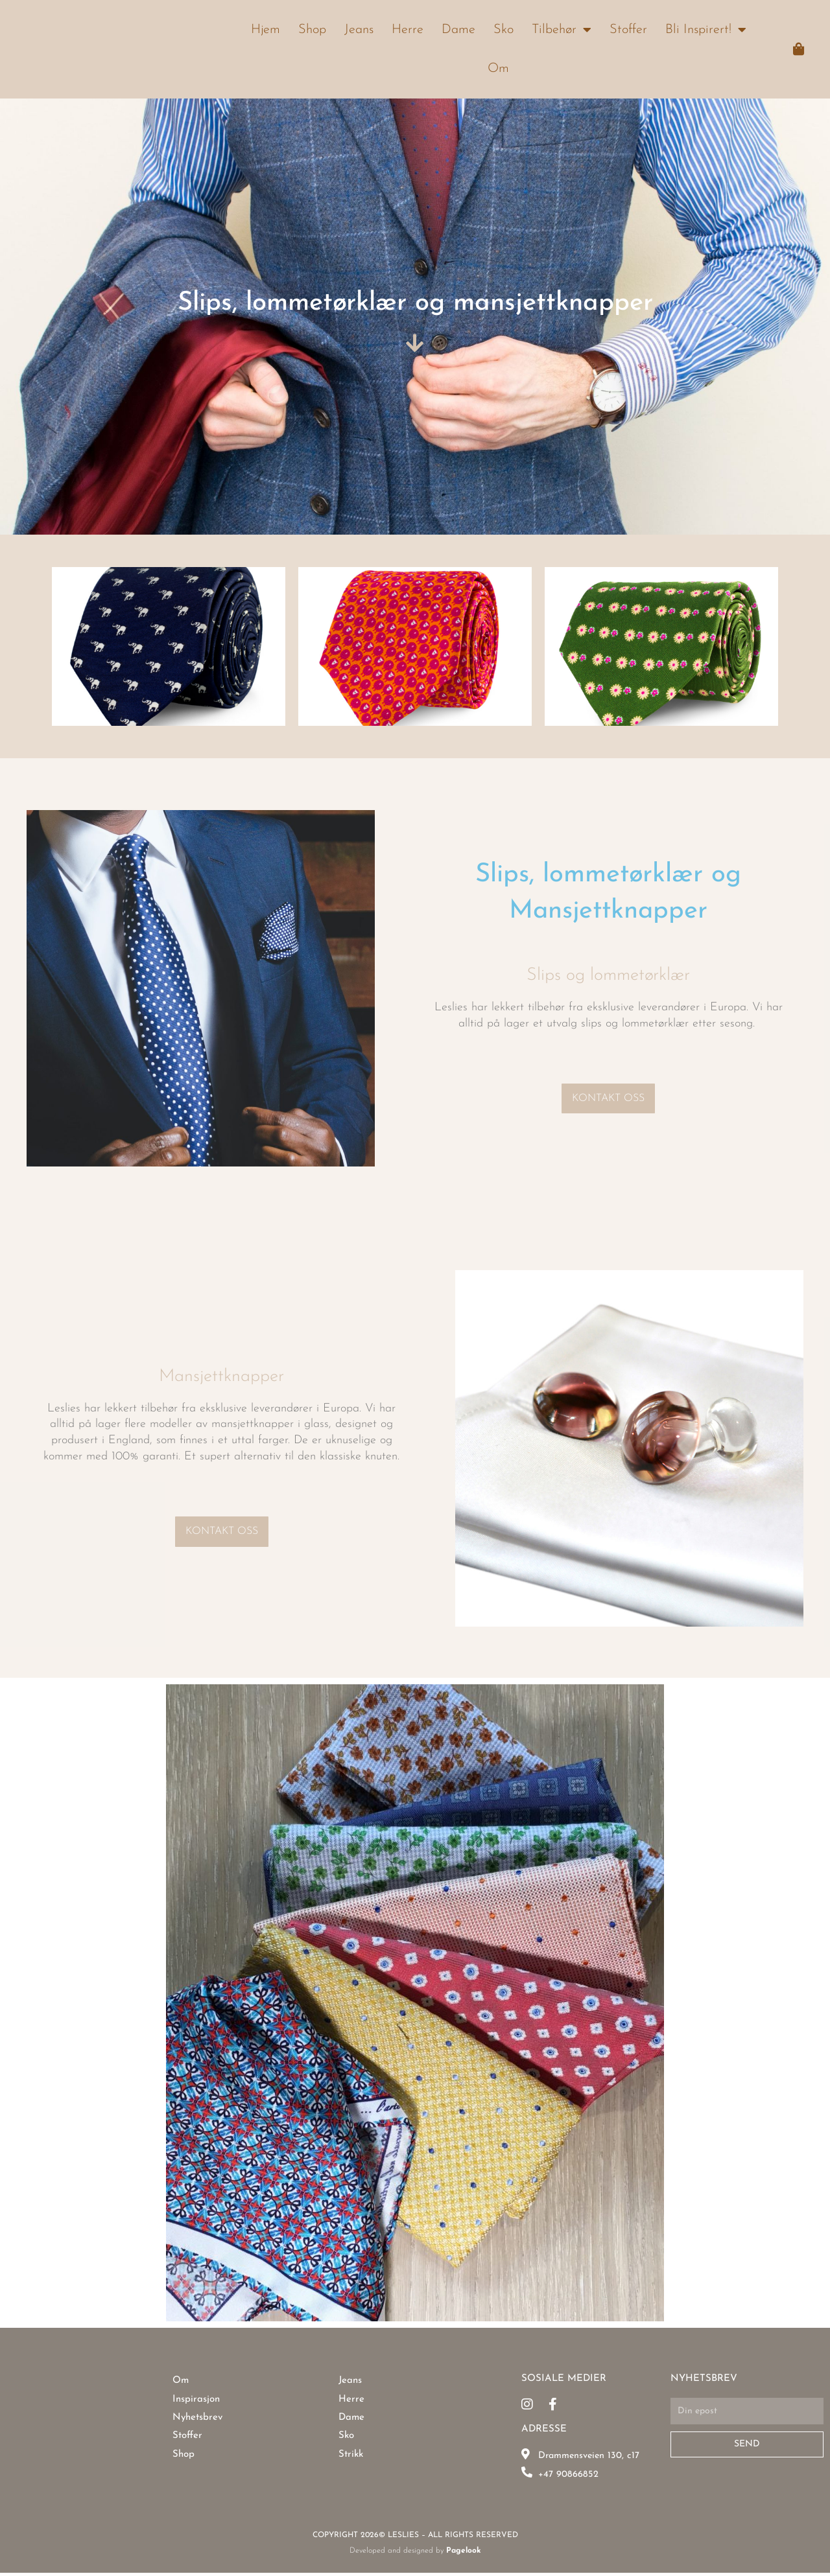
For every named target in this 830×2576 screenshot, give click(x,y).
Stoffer (628, 29)
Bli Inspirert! (705, 30)
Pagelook (463, 2565)
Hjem (265, 29)
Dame (458, 29)
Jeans (359, 29)
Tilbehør (561, 30)
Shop (312, 29)
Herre (407, 29)
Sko (503, 29)
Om (498, 68)
